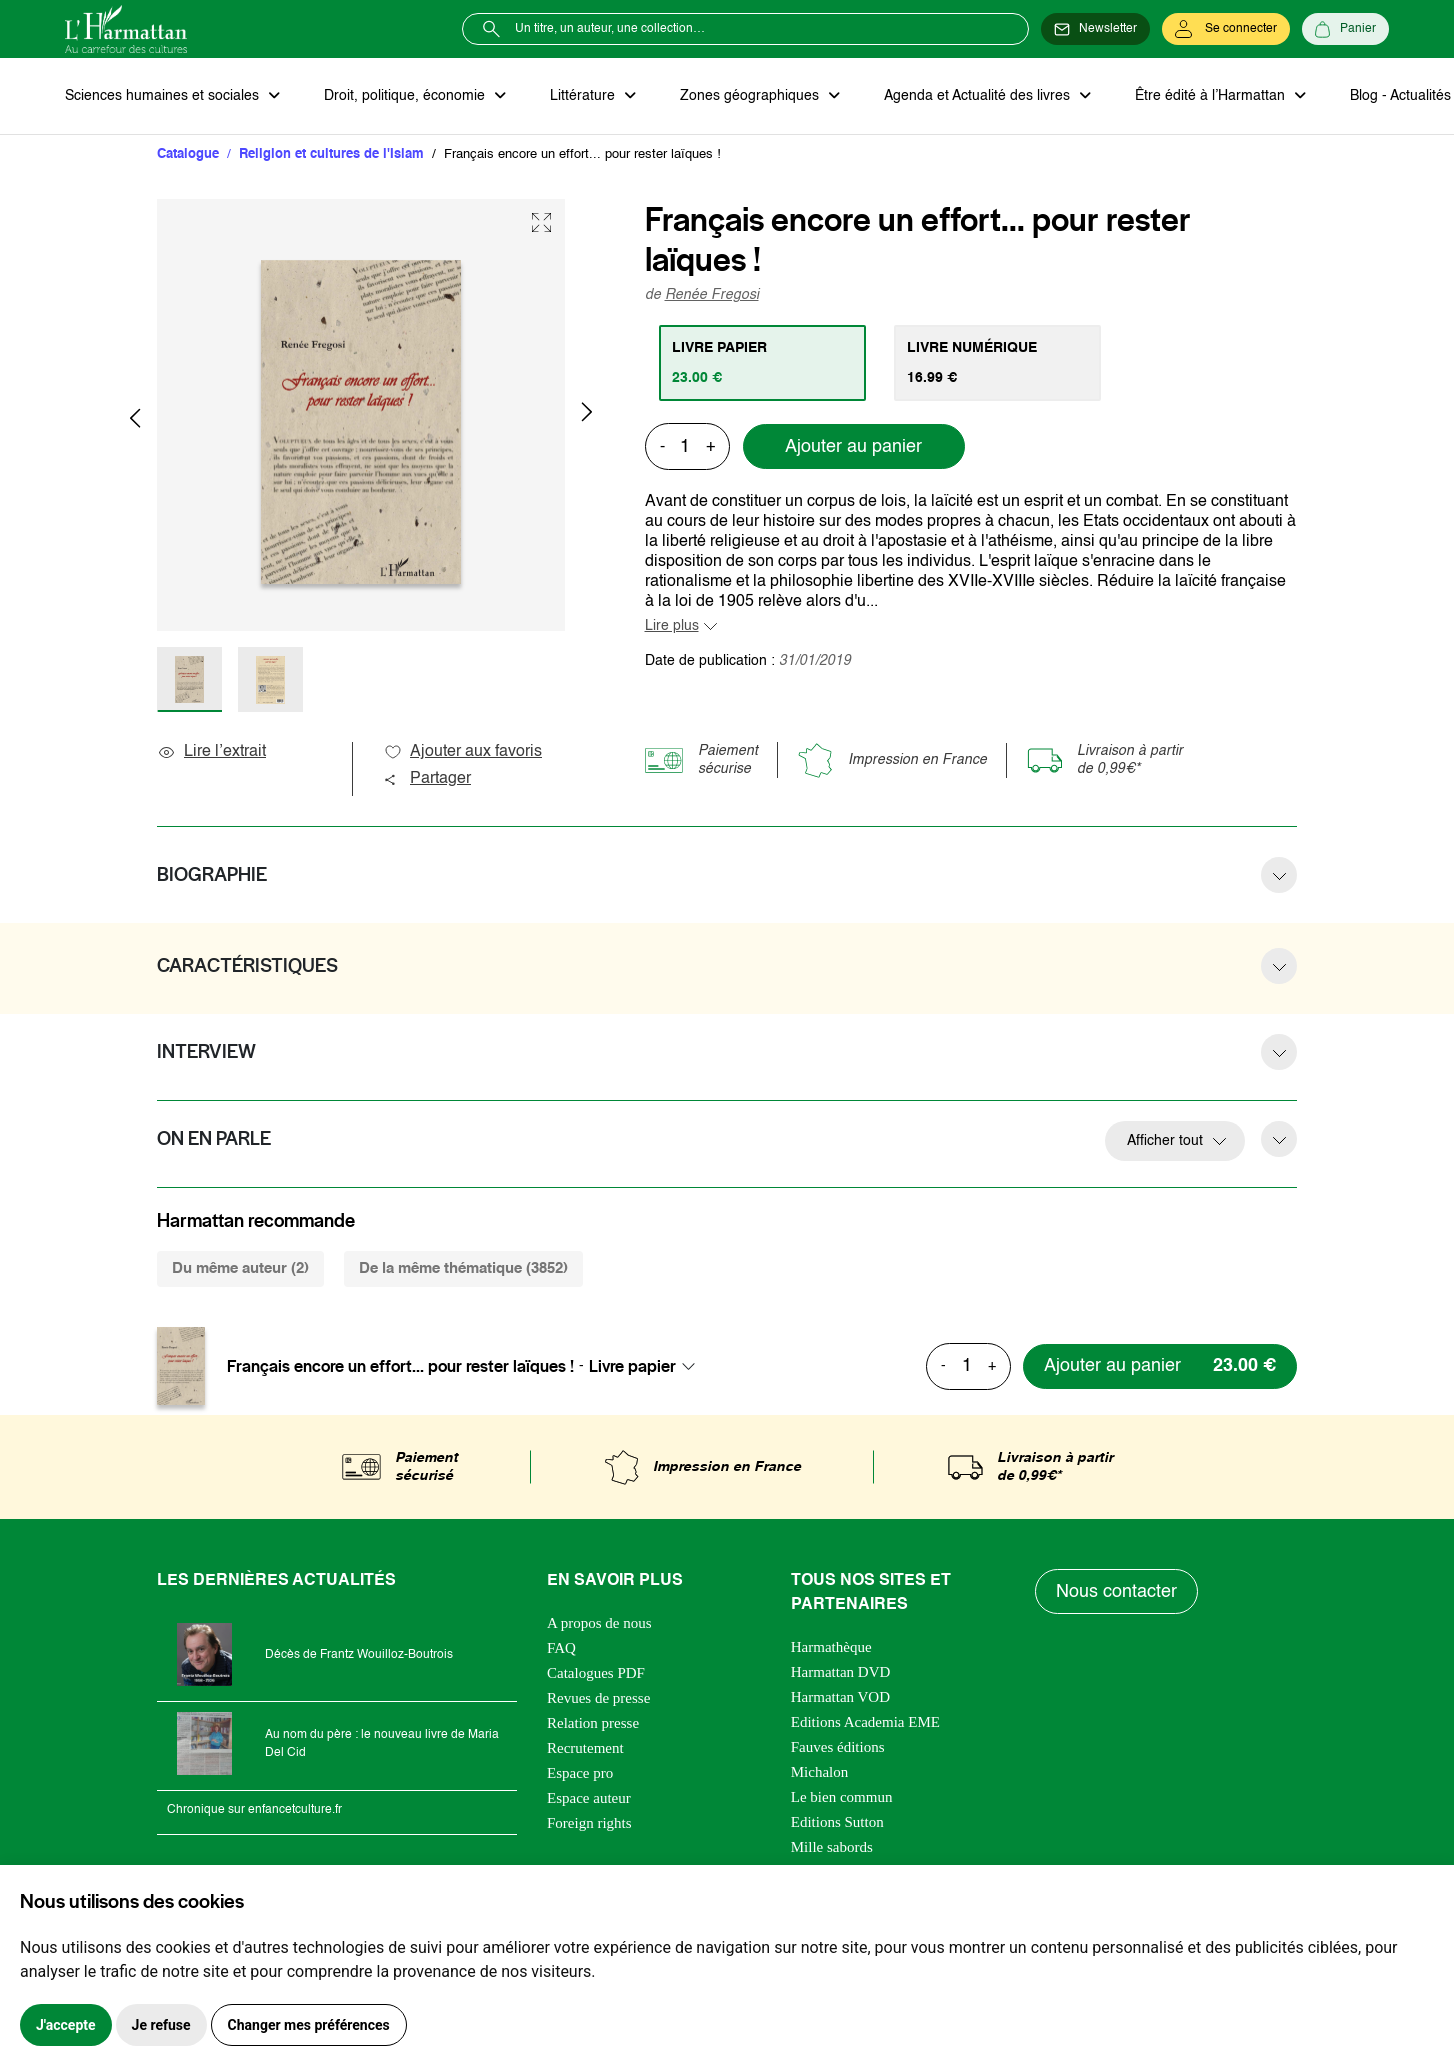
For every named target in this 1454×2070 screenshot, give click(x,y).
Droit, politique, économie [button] (406, 96)
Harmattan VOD (840, 1697)
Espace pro (580, 1773)
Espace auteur (589, 1798)
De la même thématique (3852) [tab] (463, 1268)
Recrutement (585, 1748)
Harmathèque (831, 1647)
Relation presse (593, 1723)
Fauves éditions (838, 1747)
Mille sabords (832, 1847)
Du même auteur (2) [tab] (240, 1268)
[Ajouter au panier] (1160, 1366)
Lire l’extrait (211, 752)
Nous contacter (1116, 1592)
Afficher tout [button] (1165, 1141)
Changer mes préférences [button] (309, 2025)
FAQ (561, 1648)
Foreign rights (589, 1823)
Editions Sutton (837, 1822)
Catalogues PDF (596, 1673)
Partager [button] (427, 779)
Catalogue (188, 154)
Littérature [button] (584, 96)
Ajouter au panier (853, 447)
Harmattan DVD (841, 1672)
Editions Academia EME (865, 1722)
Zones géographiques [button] (751, 96)
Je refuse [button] (161, 2025)
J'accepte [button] (66, 2025)
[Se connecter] (1226, 29)
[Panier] (1345, 29)
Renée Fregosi (712, 295)
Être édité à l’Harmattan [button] (1212, 96)
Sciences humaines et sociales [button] (164, 96)
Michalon (820, 1772)
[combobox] (648, 1366)
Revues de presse (598, 1698)
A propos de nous (599, 1623)
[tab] (762, 363)
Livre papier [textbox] (632, 1366)
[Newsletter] (1095, 29)
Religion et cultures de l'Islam (331, 154)
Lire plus (672, 626)
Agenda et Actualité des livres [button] (979, 96)
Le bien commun (842, 1797)
